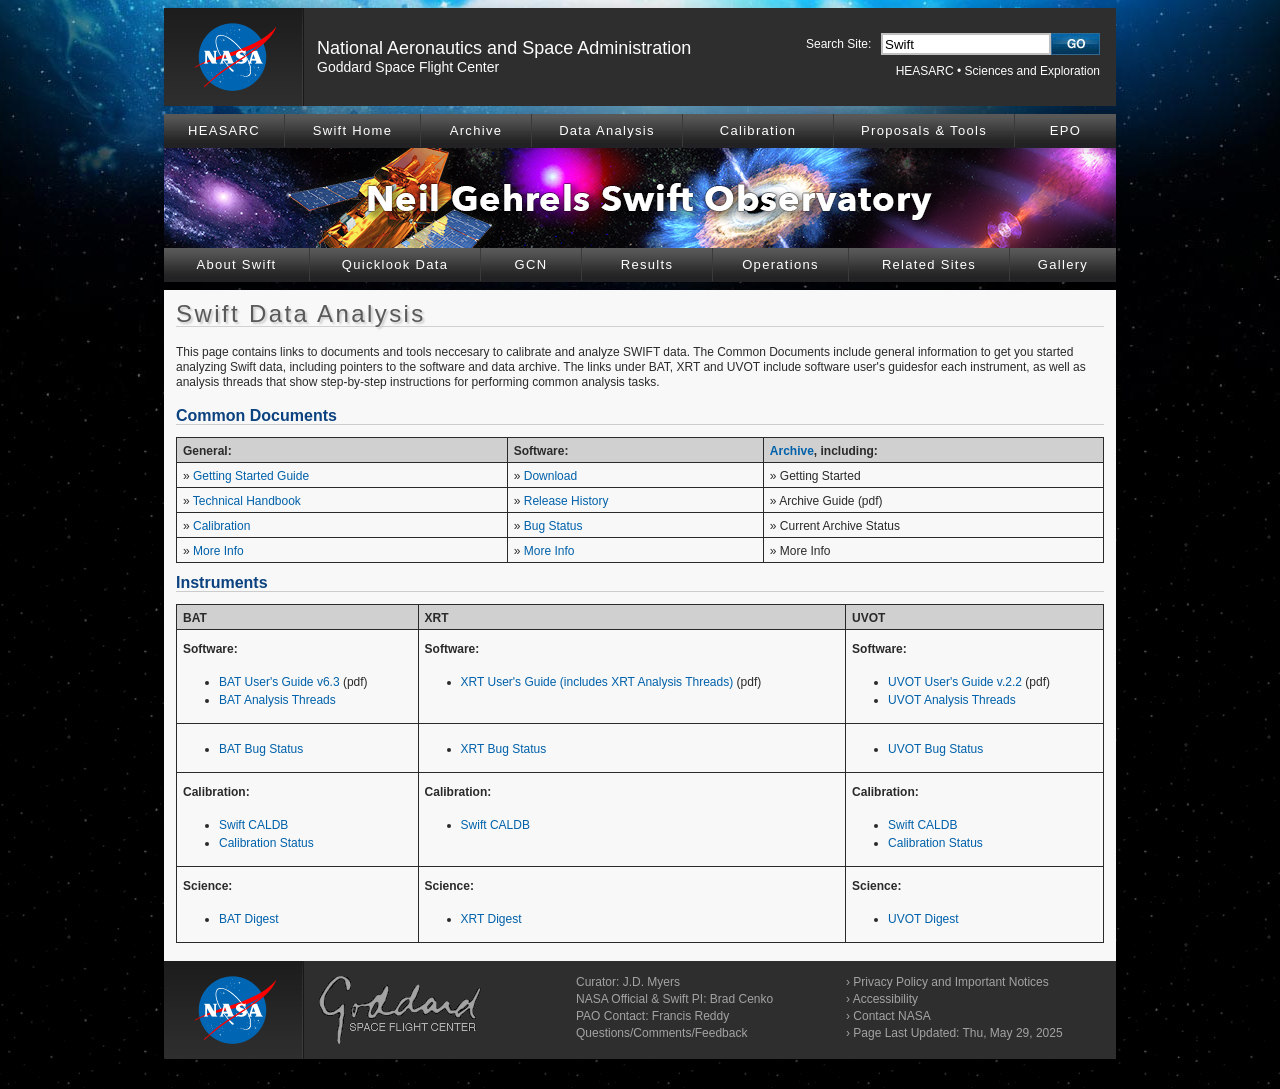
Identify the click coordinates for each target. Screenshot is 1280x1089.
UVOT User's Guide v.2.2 (955, 682)
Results (647, 264)
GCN (531, 264)
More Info (218, 551)
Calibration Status (266, 843)
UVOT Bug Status (935, 749)
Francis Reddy (690, 1016)
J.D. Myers (651, 982)
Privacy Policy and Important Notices (950, 982)
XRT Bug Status (504, 749)
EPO (1065, 130)
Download (550, 476)
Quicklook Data (395, 264)
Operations (780, 264)
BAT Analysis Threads (277, 700)
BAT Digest (249, 919)
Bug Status (553, 526)
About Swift (236, 264)
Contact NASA (891, 1016)
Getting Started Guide (251, 476)
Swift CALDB (253, 825)
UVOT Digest (923, 919)
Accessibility (885, 999)
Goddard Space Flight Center (408, 67)
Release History (566, 501)
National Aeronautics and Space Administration (504, 48)
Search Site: (838, 44)
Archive (476, 130)
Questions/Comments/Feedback (661, 1033)
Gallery (1063, 264)
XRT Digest (491, 919)
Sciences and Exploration (1032, 71)
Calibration (758, 130)
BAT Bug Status (261, 749)
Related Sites (929, 264)
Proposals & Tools (924, 130)
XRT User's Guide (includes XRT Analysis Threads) (597, 682)
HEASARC (925, 71)
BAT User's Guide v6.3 (279, 682)
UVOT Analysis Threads (952, 700)
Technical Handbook (247, 501)
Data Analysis (607, 130)
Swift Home (352, 130)
